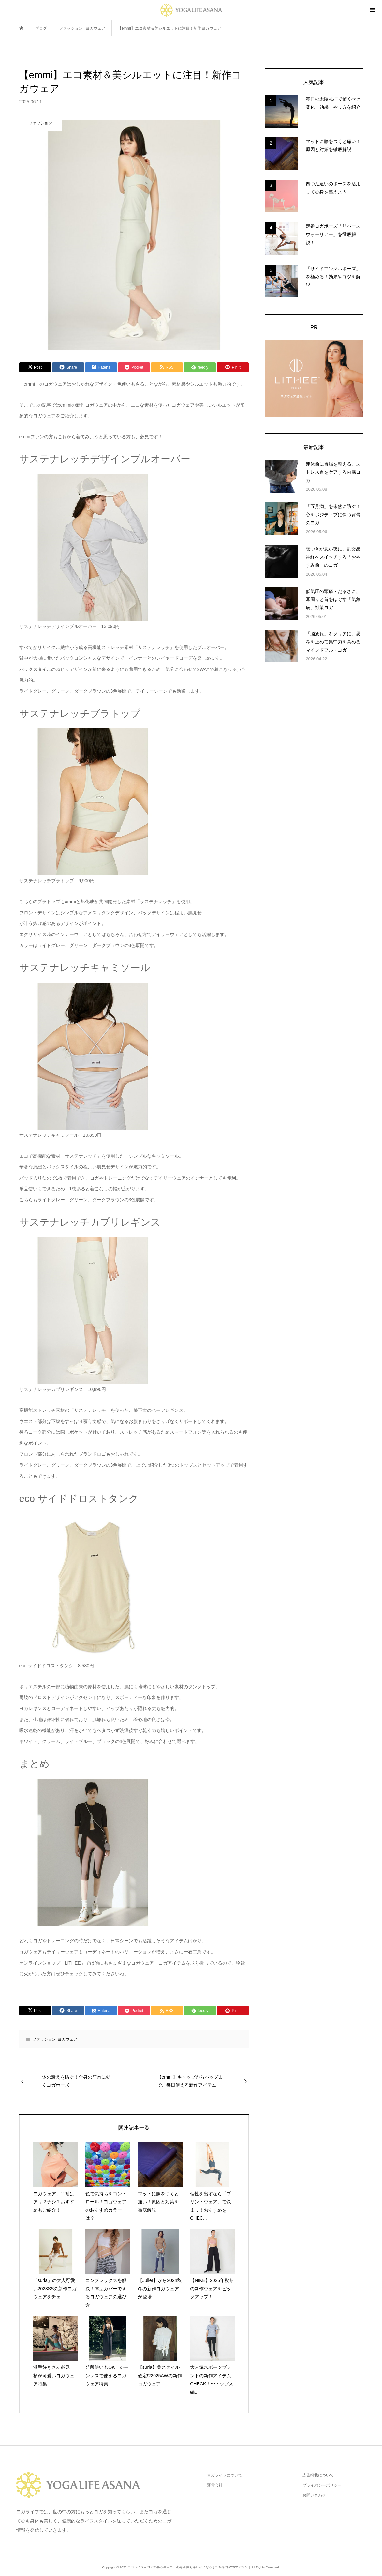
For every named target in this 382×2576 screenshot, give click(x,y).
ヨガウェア (67, 2039)
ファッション (44, 2039)
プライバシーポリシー (322, 2485)
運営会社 (215, 2485)
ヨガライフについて (224, 2475)
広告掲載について (318, 2475)
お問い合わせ (314, 2495)
